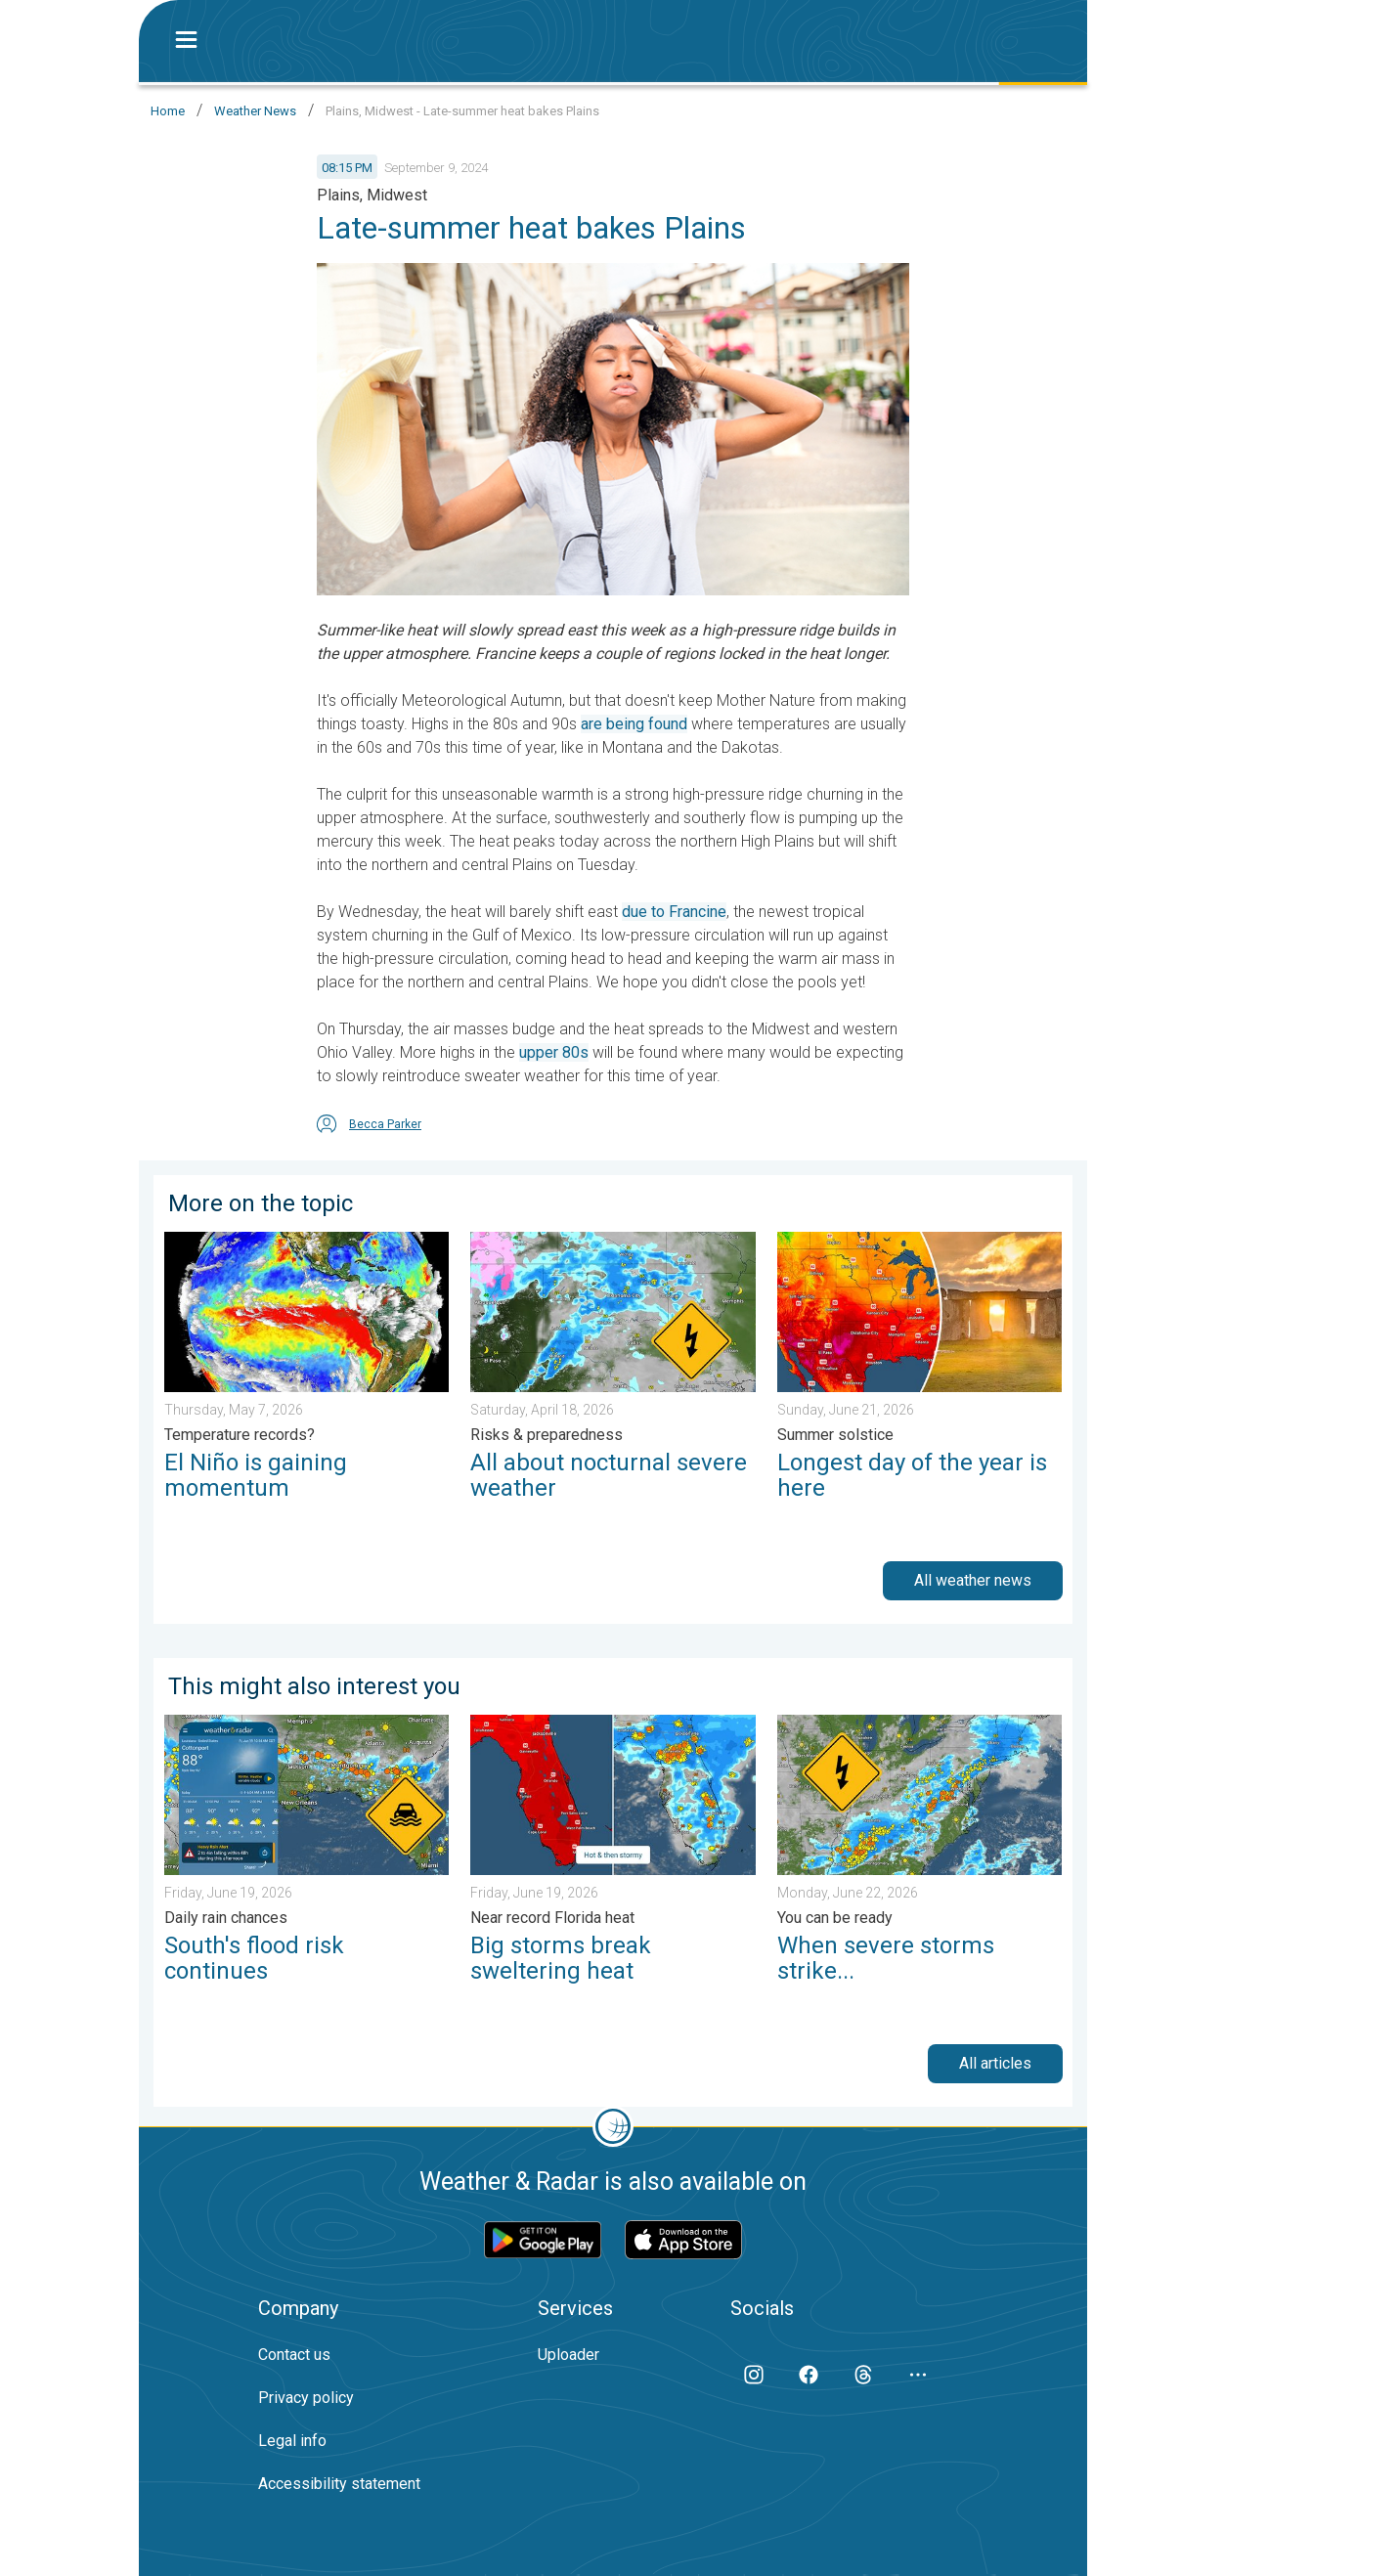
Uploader (568, 2354)
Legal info (292, 2440)
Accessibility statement (339, 2483)
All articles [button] (995, 2063)
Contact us (294, 2354)
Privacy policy (306, 2397)
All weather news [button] (972, 1580)
